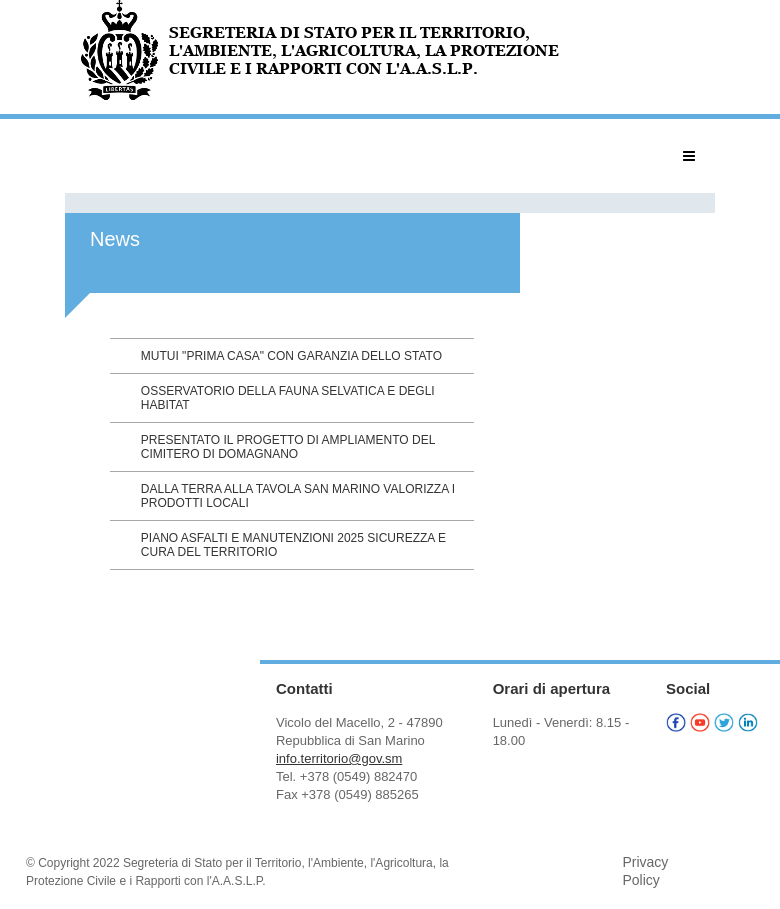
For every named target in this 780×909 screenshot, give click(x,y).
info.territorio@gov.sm (339, 758)
